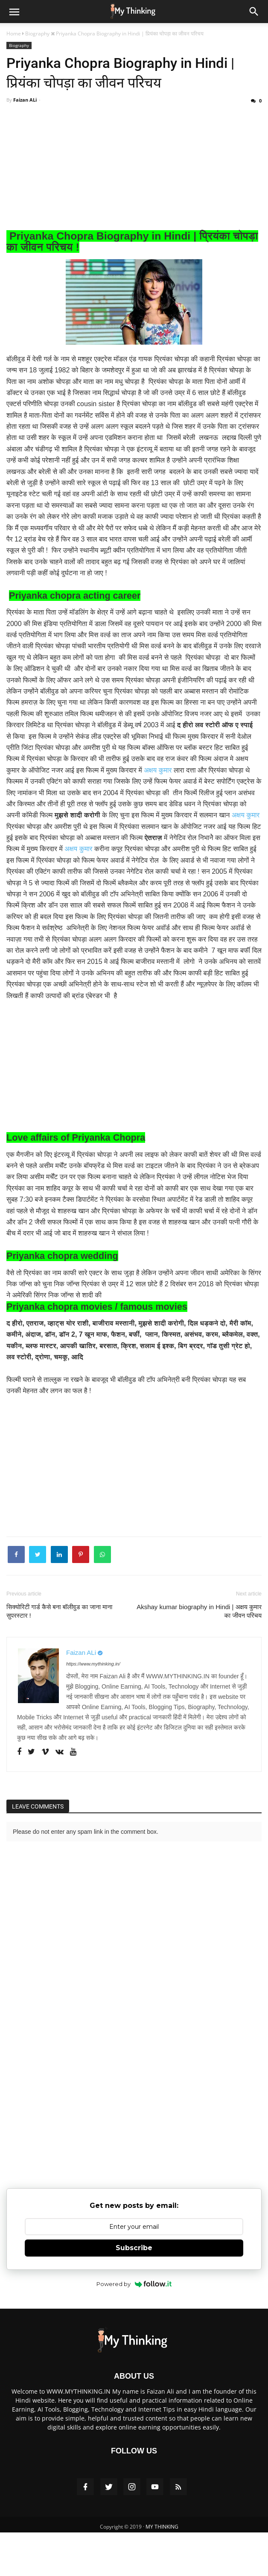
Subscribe (134, 2259)
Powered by (134, 2295)
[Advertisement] (134, 181)
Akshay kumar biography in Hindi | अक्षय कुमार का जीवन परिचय (199, 1622)
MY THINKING (162, 2538)
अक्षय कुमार (158, 780)
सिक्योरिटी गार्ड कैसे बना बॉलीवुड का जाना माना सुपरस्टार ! (59, 1622)
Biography (19, 45)
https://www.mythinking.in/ (93, 1674)
